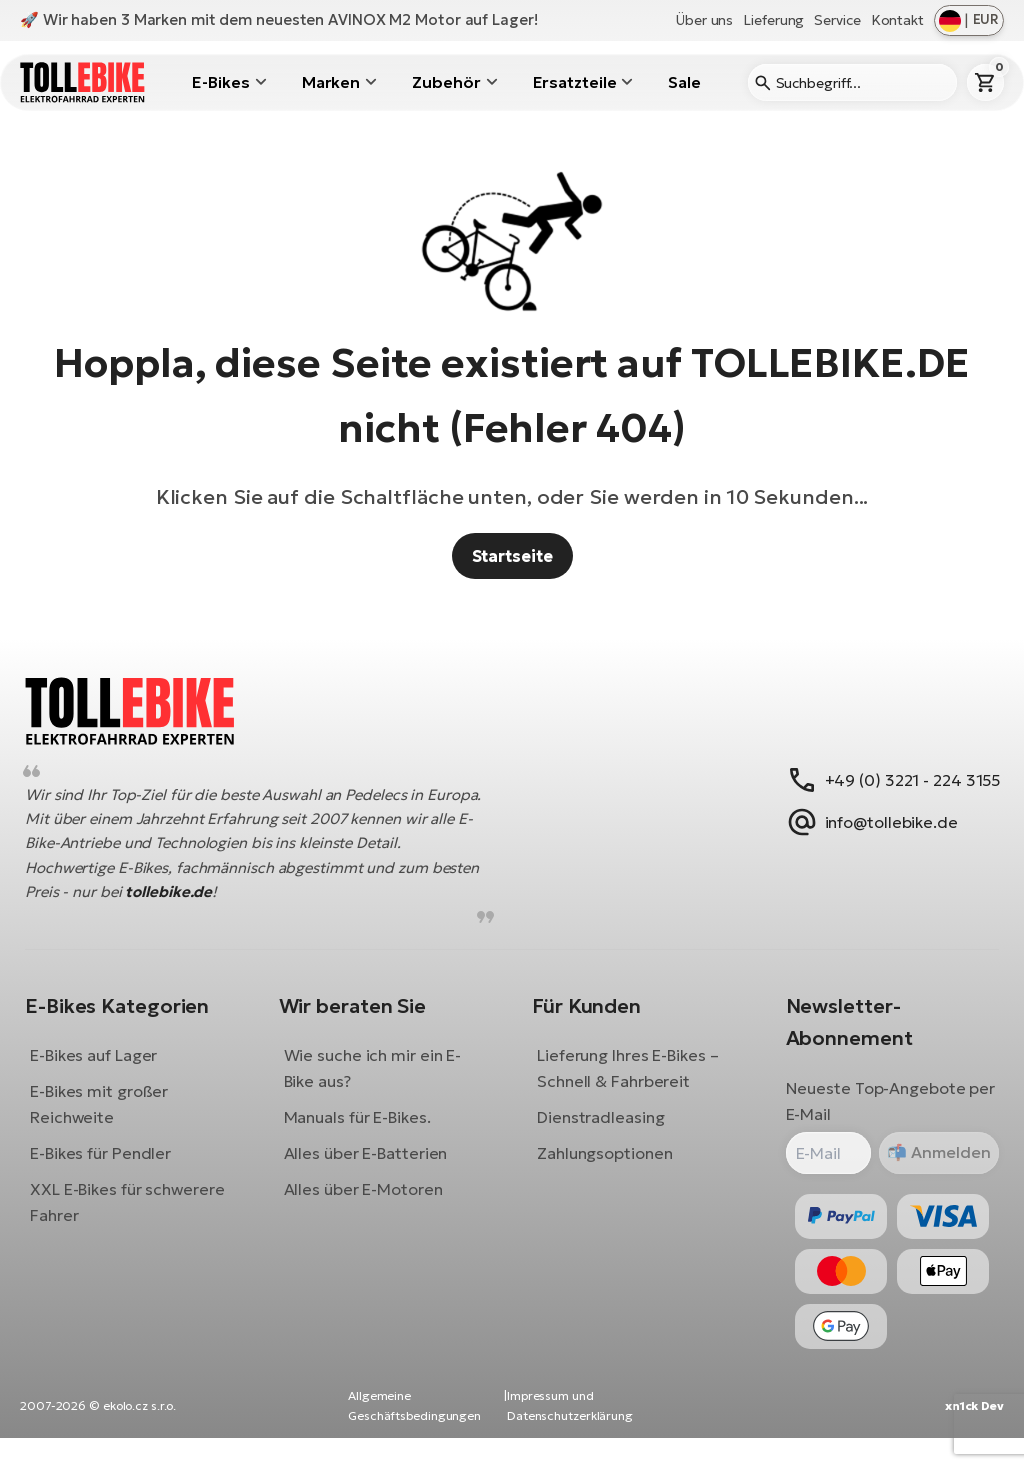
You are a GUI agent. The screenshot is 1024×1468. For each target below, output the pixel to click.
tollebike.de (235, 907)
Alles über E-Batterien (373, 1168)
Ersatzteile (575, 82)
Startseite (512, 556)
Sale (684, 82)
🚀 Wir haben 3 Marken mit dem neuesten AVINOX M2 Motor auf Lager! (279, 19)
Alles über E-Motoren (370, 1204)
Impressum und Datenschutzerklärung (570, 1435)
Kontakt (897, 20)
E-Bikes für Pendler (115, 1168)
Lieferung (773, 20)
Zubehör (446, 82)
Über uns (704, 20)
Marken (331, 82)
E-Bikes (220, 82)
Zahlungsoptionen (604, 1168)
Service (837, 20)
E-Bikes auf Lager (108, 1070)
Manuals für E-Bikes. (364, 1132)
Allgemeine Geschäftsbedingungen (414, 1435)
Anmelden (933, 1168)
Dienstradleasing (600, 1132)
